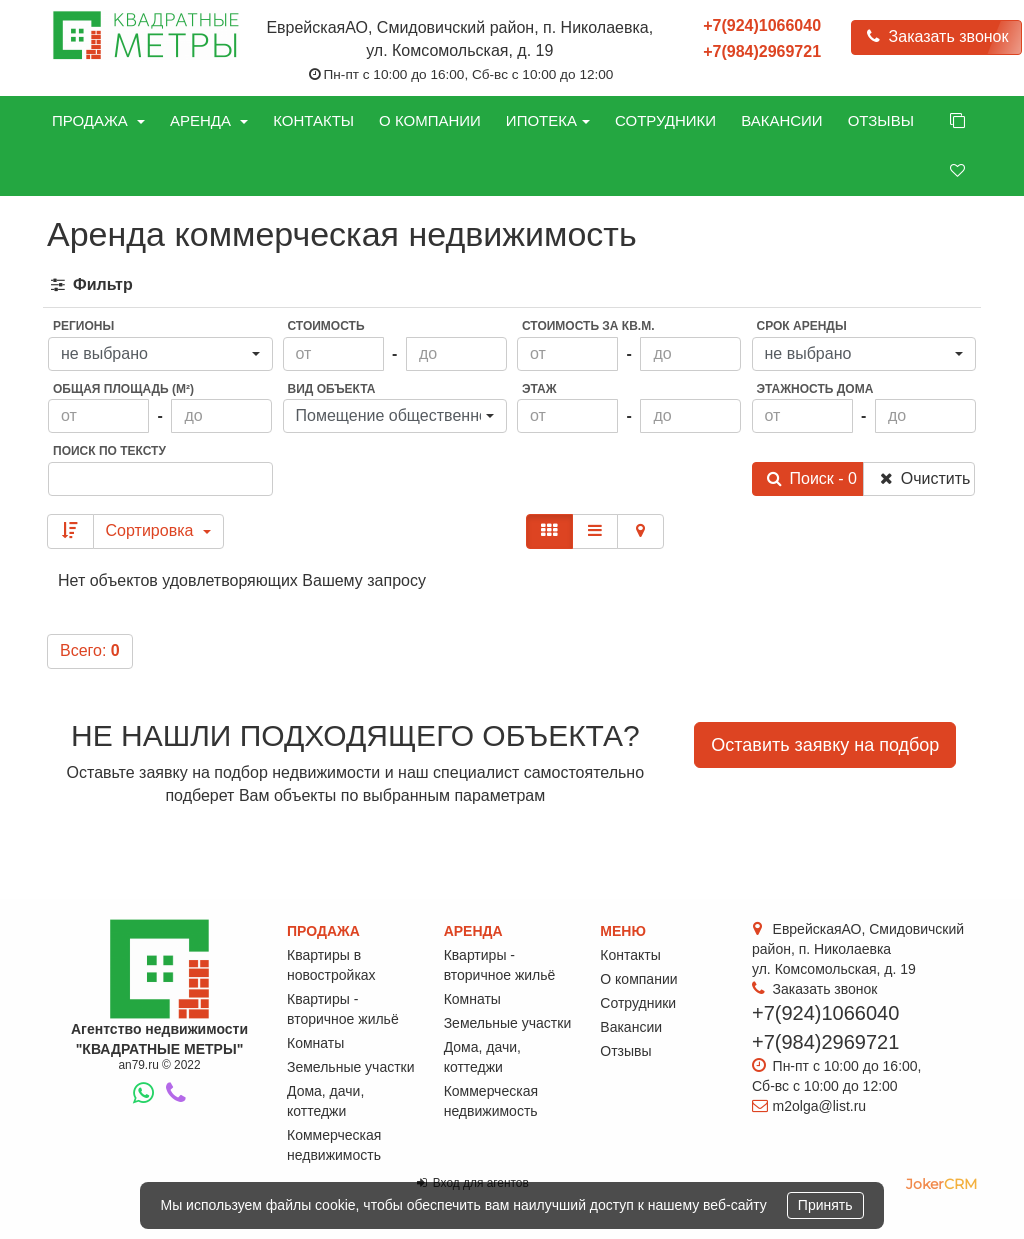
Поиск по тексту (109, 451)
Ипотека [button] (548, 120)
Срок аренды (802, 326)
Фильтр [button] (90, 284)
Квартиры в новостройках (331, 965)
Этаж (539, 389)
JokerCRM (941, 1184)
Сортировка (158, 530)
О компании (430, 120)
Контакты (313, 120)
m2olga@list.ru (820, 1106)
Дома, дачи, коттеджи (325, 1101)
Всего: (90, 650)
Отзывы (881, 120)
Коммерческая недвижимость (334, 1145)
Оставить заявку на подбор (825, 745)
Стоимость (326, 326)
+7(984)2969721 (762, 51)
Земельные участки (351, 1067)
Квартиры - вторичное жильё (343, 1009)
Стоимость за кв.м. (588, 326)
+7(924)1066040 (762, 25)
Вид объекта (332, 389)
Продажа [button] (98, 120)
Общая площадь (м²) (123, 389)
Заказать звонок (936, 36)
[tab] (512, 285)
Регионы (83, 326)
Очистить (923, 478)
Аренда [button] (209, 120)
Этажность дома (815, 389)
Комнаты (315, 1043)
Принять (825, 1205)
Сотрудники (665, 120)
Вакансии (781, 120)
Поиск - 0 (811, 478)
